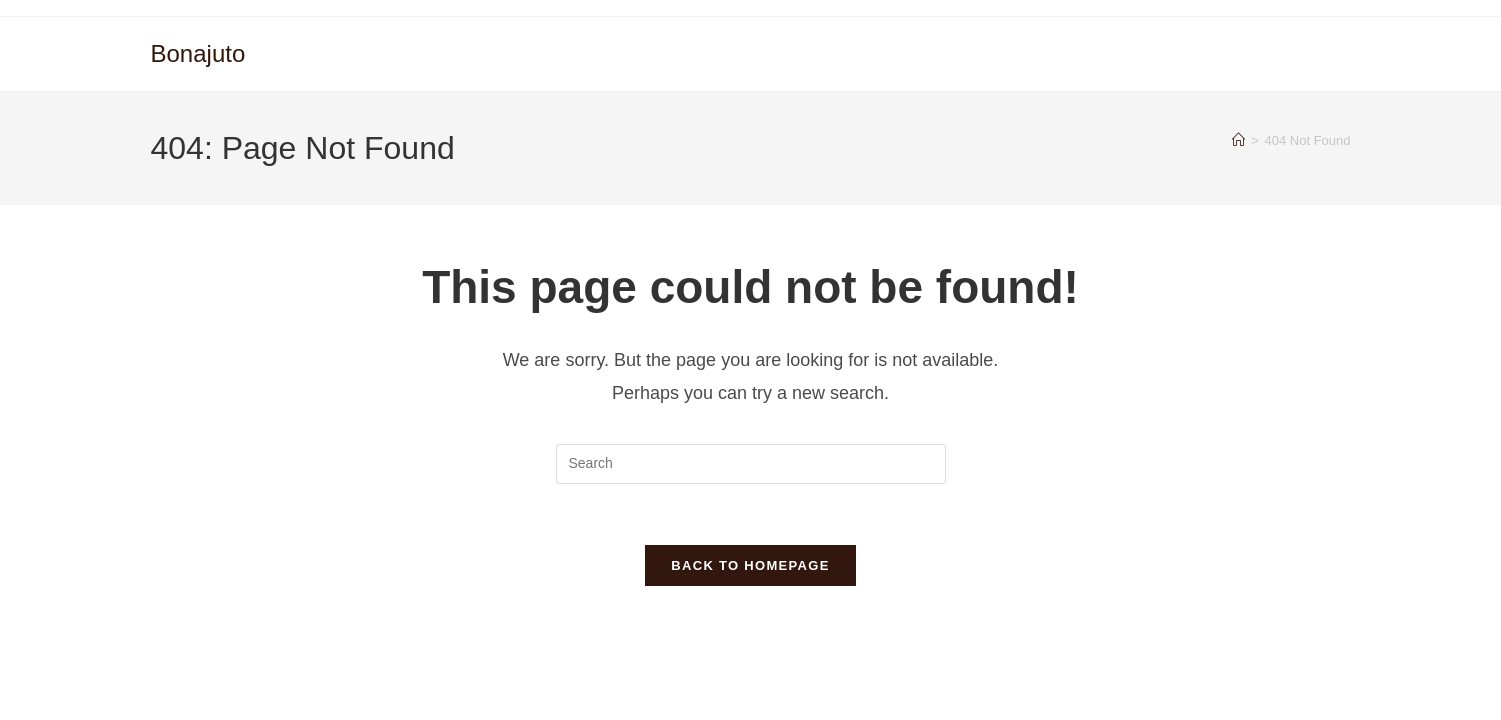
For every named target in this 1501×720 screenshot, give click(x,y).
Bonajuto (198, 53)
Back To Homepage (750, 565)
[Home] (1238, 140)
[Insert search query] (751, 464)
